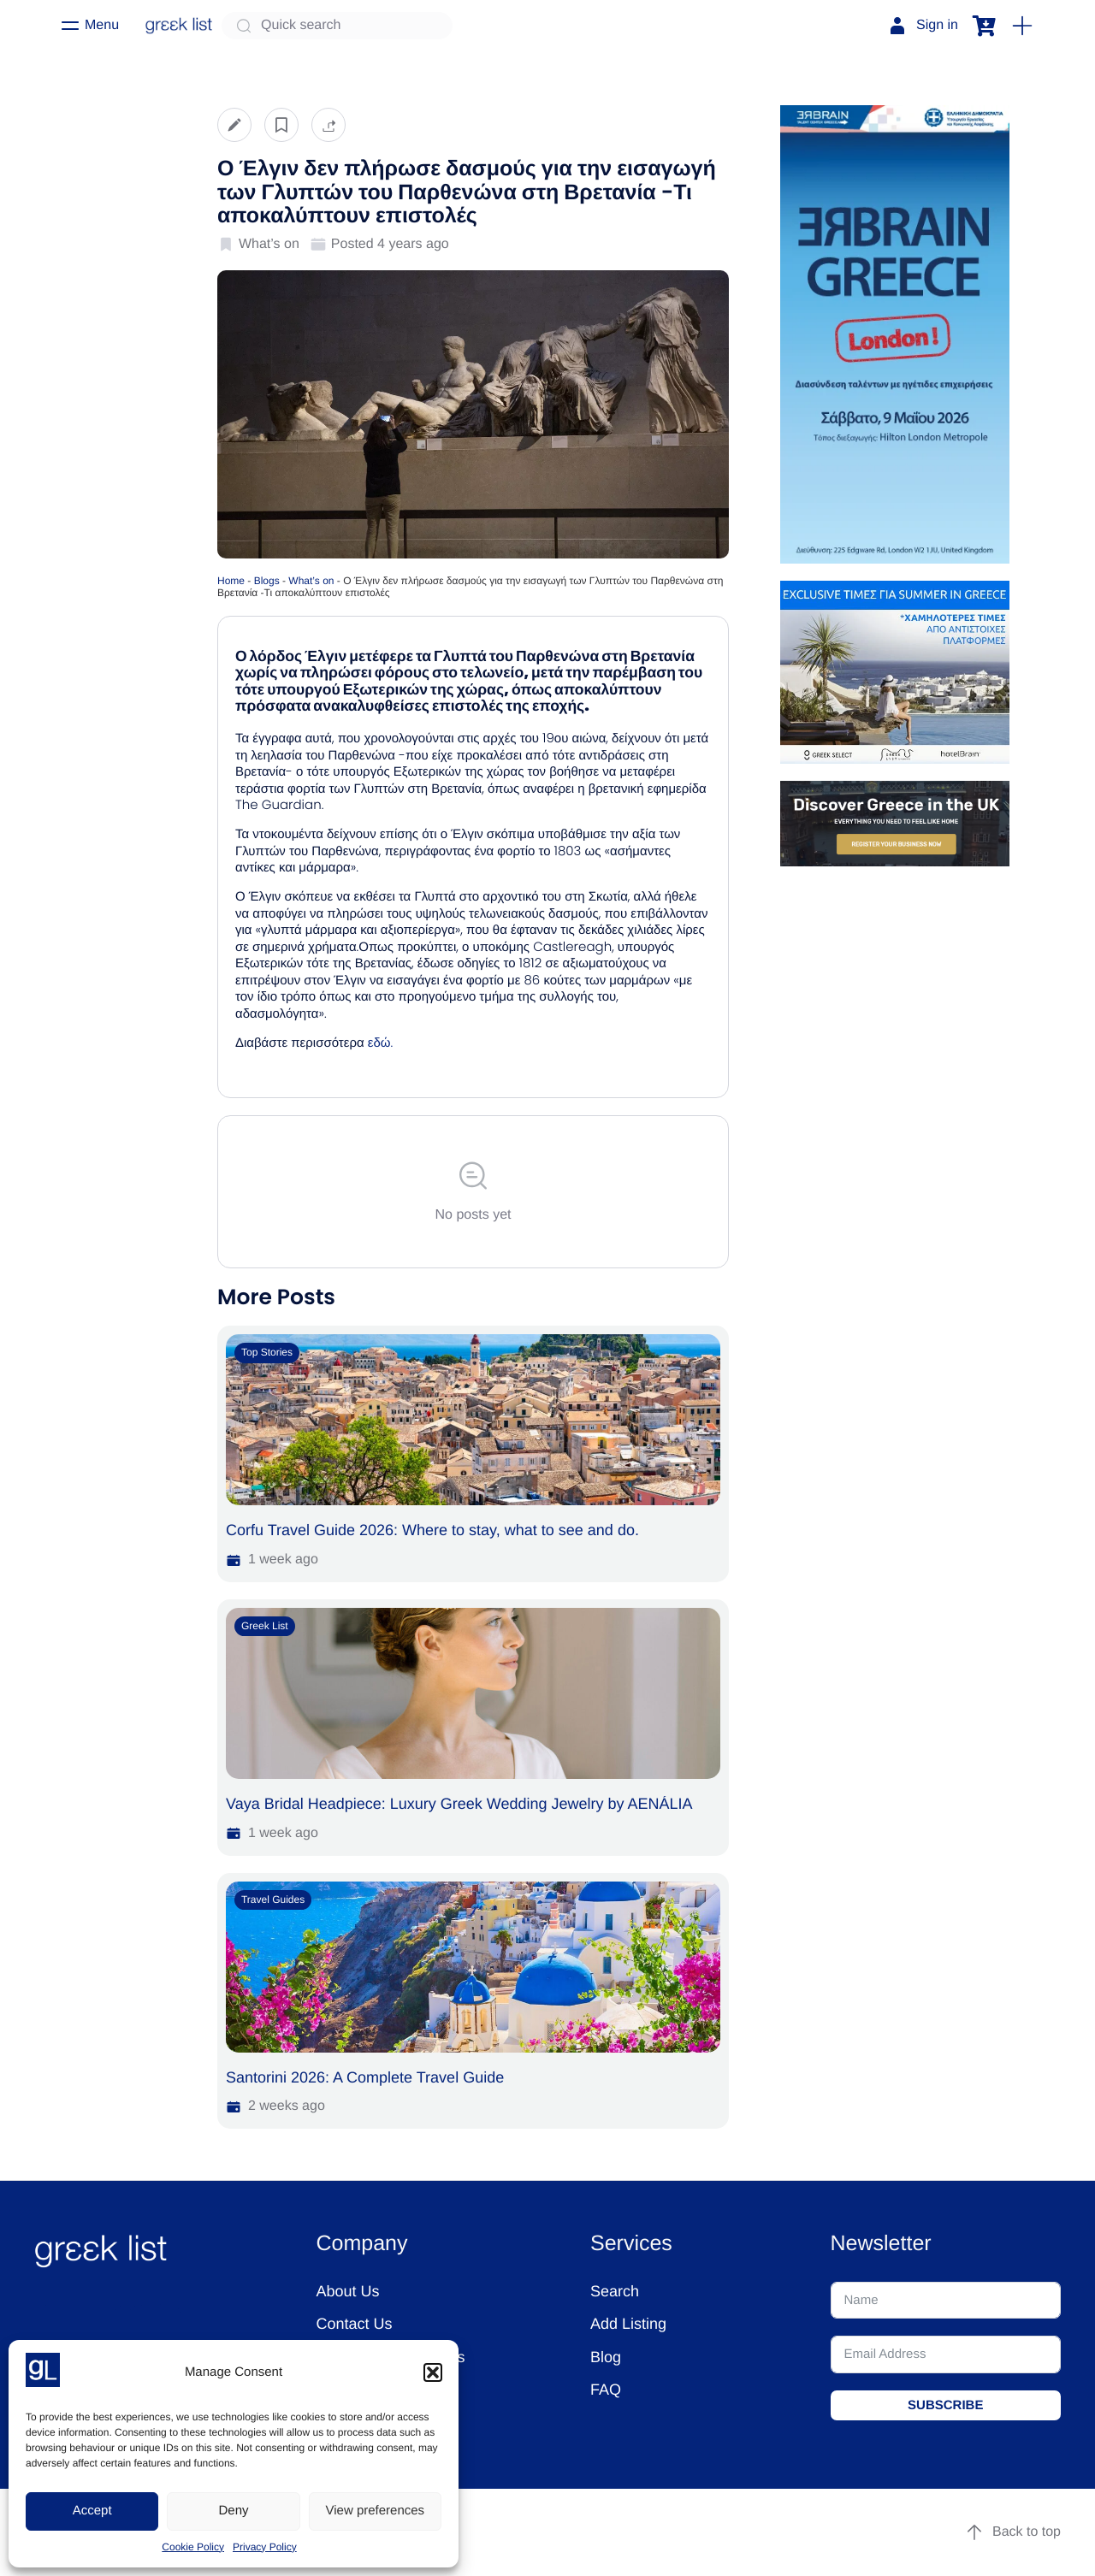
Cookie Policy (193, 2547)
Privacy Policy (265, 2547)
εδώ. (382, 1043)
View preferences (375, 2510)
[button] (432, 2372)
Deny (233, 2510)
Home (231, 581)
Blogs (267, 581)
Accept (92, 2510)
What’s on (311, 581)
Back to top (1013, 2532)
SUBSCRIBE (945, 2405)
